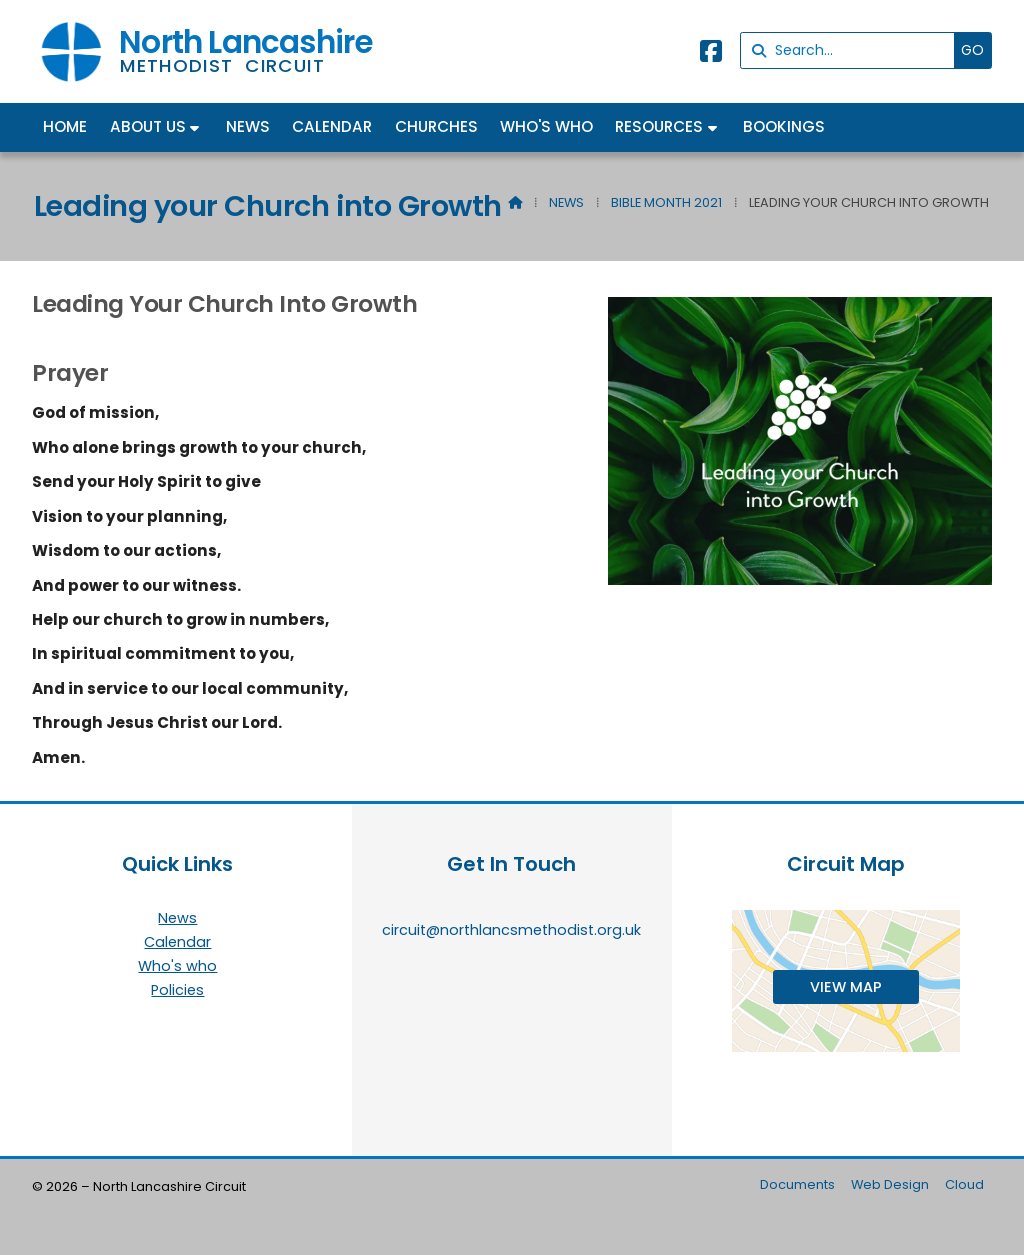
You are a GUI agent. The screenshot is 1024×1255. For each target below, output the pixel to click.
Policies (177, 990)
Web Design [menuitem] (890, 1184)
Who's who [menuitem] (546, 126)
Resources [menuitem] (659, 126)
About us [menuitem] (148, 126)
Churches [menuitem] (436, 126)
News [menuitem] (248, 126)
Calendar (177, 943)
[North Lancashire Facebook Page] (711, 54)
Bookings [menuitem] (784, 126)
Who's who (177, 967)
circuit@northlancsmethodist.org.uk (511, 930)
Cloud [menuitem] (964, 1184)
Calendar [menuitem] (332, 126)
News (566, 202)
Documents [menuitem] (797, 1184)
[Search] (852, 50)
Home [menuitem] (65, 126)
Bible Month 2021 (666, 202)
